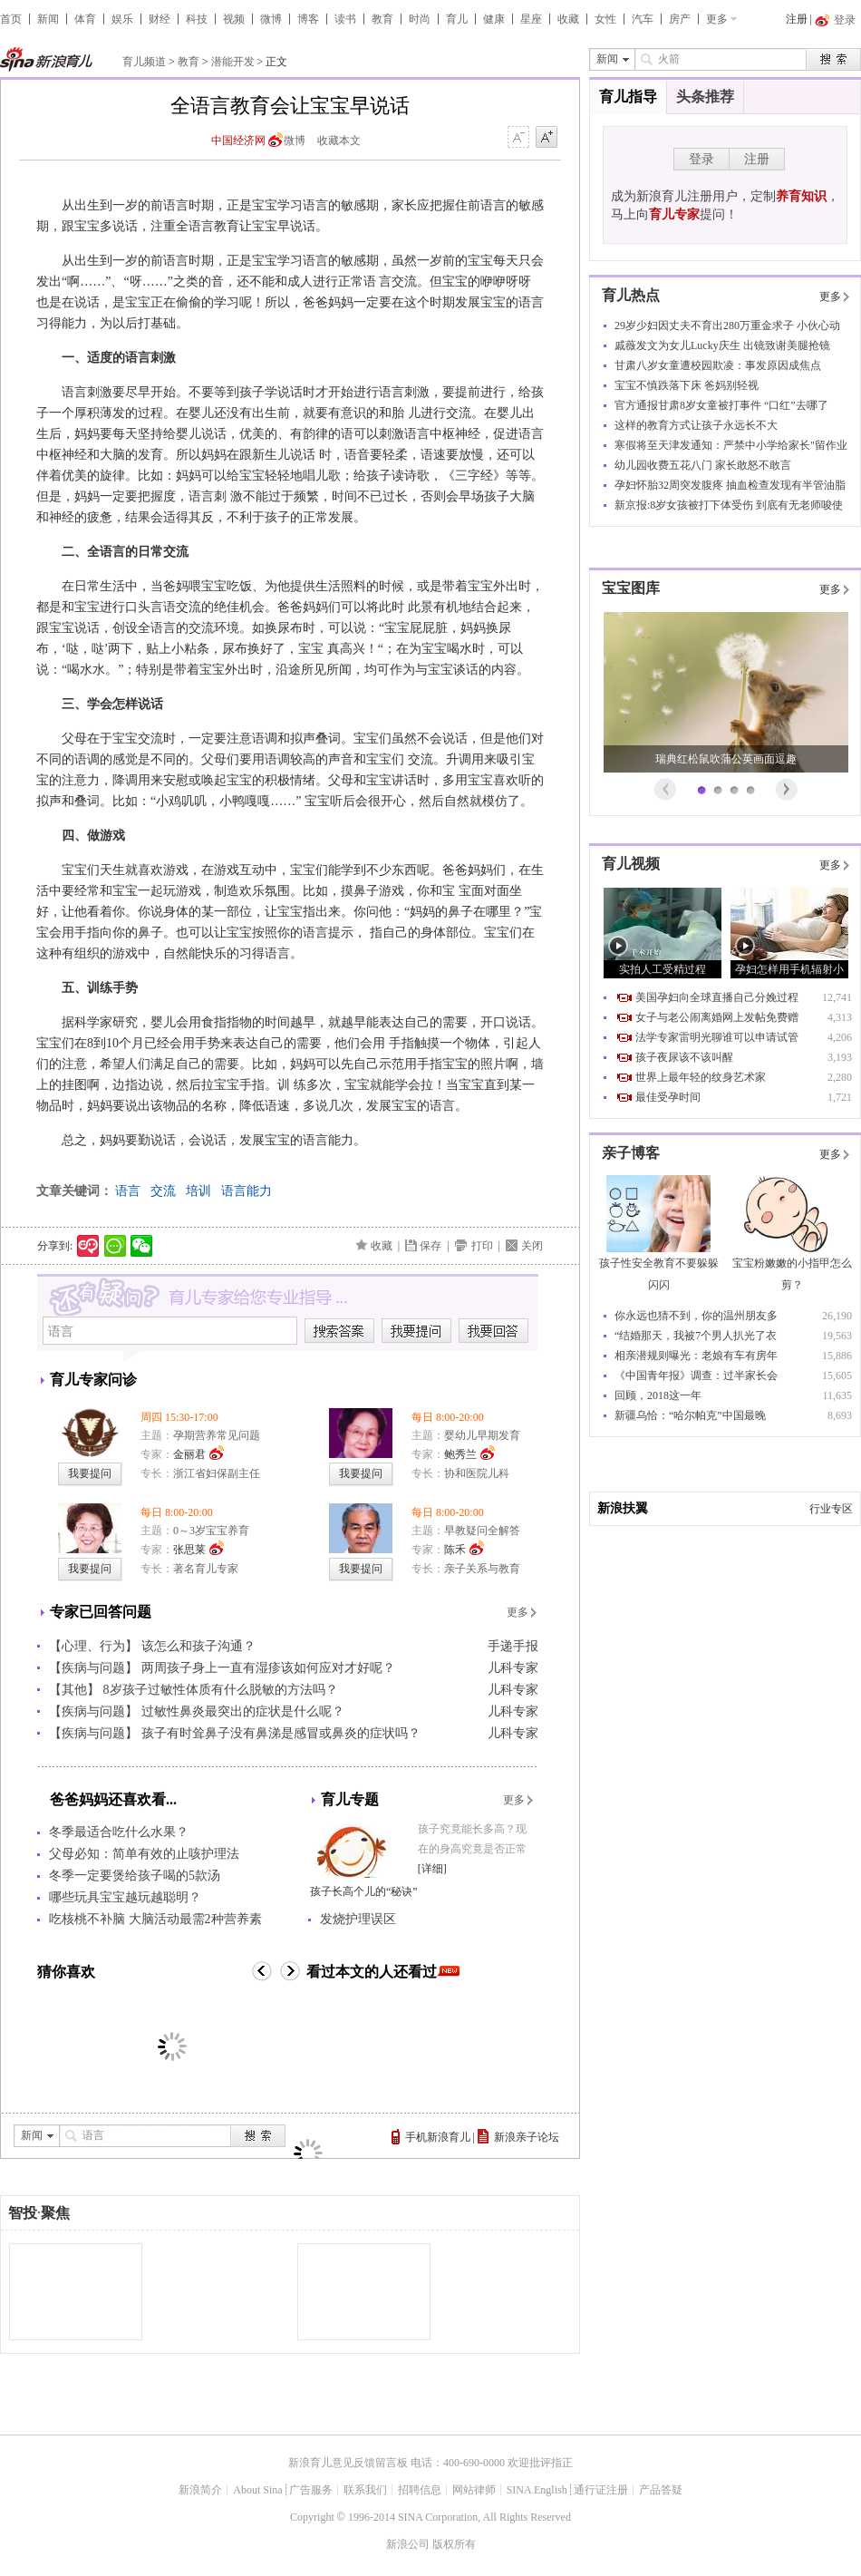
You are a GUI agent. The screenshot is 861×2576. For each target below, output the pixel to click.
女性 (605, 19)
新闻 (48, 19)
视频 (234, 19)
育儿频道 (144, 61)
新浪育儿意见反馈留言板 (348, 2462)
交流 (163, 1191)
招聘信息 (419, 2490)
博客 (308, 19)
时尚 (419, 19)
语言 (127, 1191)
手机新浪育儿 (437, 2137)
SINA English (537, 2490)
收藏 (568, 19)
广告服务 (311, 2490)
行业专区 (831, 1508)
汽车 (642, 19)
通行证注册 (601, 2490)
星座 (531, 19)
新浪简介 (200, 2490)
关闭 (532, 1245)
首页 (11, 19)
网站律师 (474, 2490)
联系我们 (365, 2490)
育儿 (457, 19)
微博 (271, 19)
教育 (382, 19)
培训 (198, 1191)
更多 (717, 19)
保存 (430, 1245)
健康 (494, 19)
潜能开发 (233, 61)
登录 (701, 159)
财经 (159, 19)
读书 (345, 19)
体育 (85, 19)
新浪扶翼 (622, 1508)
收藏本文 (339, 140)
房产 (680, 19)
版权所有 (454, 2544)
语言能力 (246, 1191)
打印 (482, 1245)
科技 (197, 19)
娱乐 (122, 19)
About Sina (257, 2490)
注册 (797, 19)
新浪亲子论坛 (526, 2137)
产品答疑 (660, 2490)
